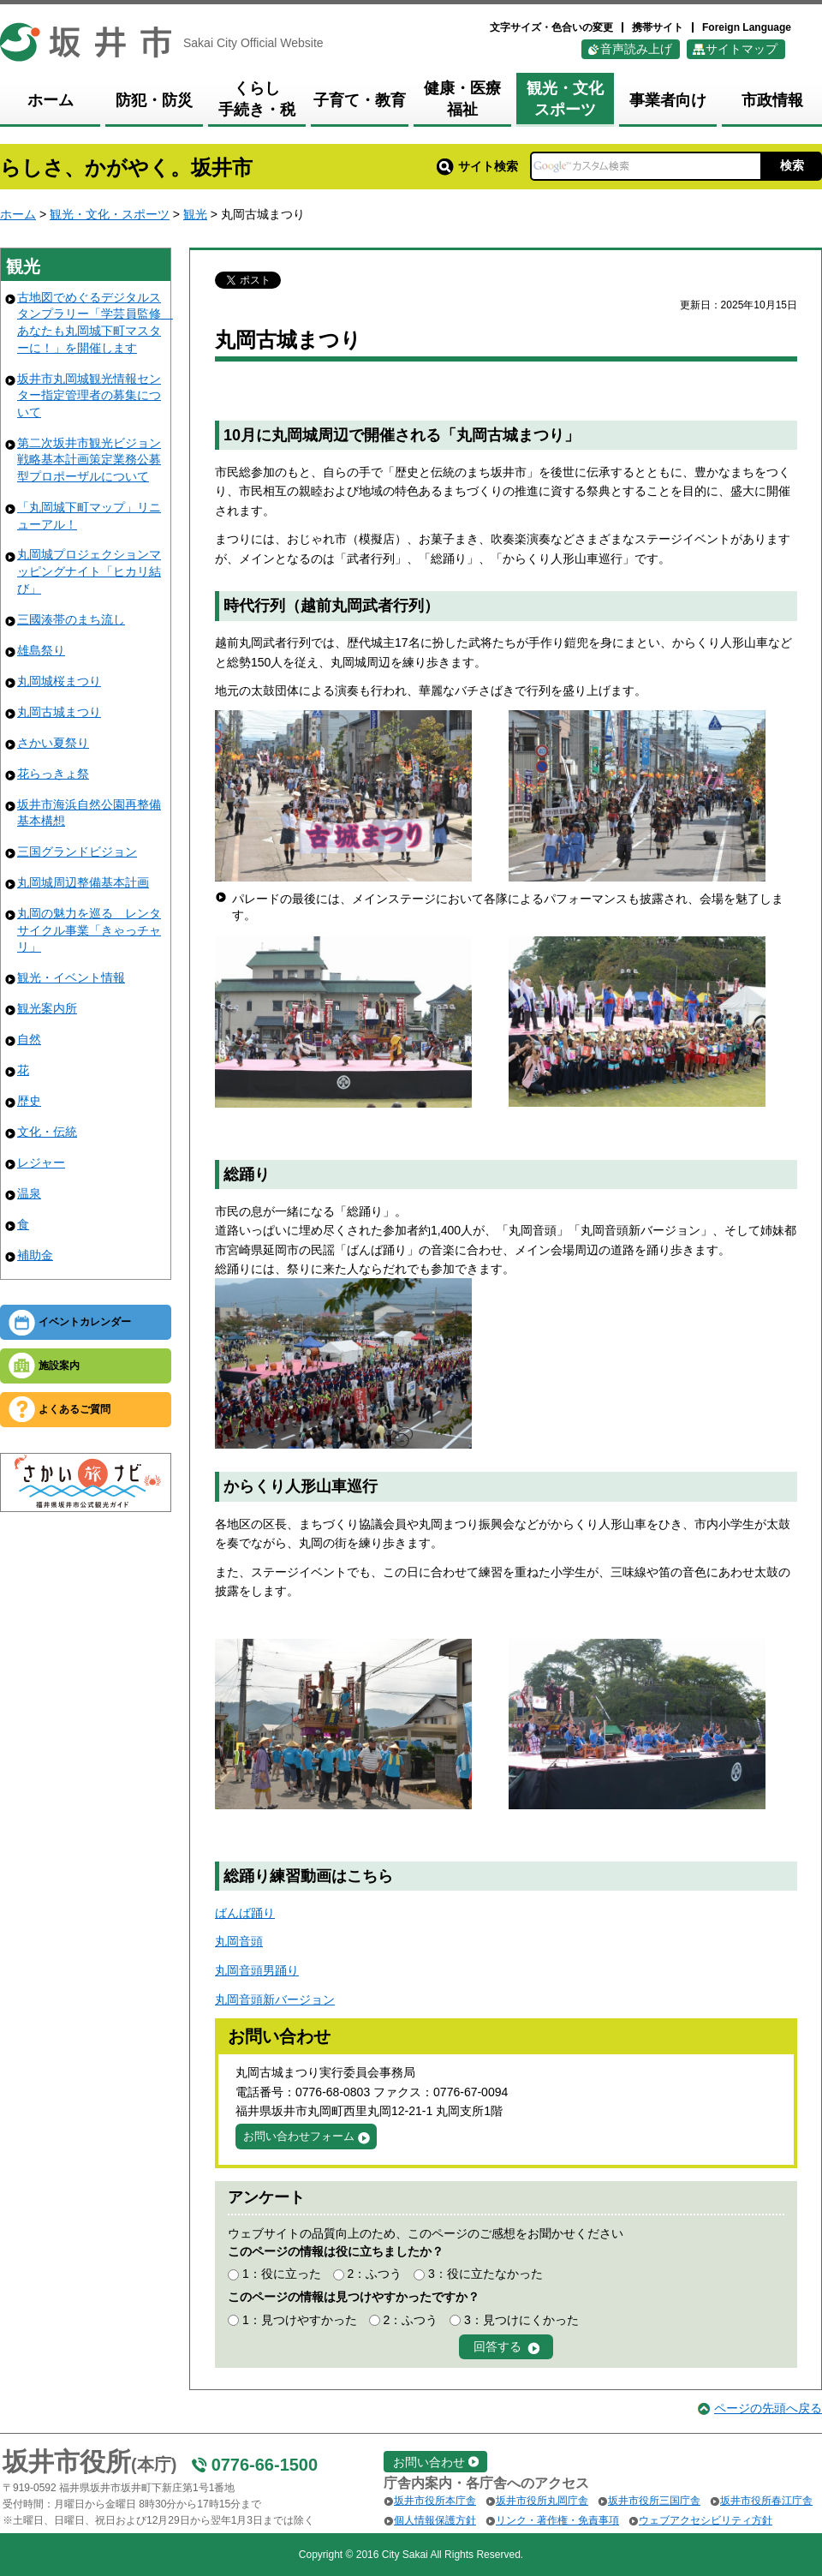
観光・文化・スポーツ (110, 214)
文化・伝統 (47, 1132)
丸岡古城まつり (59, 712)
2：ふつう (374, 2273)
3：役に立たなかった (485, 2273)
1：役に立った (281, 2273)
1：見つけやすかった (299, 2320)
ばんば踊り (245, 1913)
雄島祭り (41, 650)
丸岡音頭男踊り (257, 1970)
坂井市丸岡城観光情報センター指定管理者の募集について (89, 395)
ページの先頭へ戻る (768, 2408)
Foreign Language (746, 27)
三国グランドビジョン (77, 851)
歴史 (29, 1101)
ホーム (18, 214)
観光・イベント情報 (71, 977)
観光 (195, 214)
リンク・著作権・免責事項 (557, 2520)
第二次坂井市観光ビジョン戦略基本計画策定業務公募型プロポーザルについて (89, 459)
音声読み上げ (636, 49)
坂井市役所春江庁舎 (766, 2501)
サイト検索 (477, 166)
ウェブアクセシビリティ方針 (705, 2520)
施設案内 (59, 1366)
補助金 (35, 1255)
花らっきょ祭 (53, 773)
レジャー (41, 1162)
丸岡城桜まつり (59, 681)
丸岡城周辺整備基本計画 (83, 882)
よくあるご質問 (74, 1409)
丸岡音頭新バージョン (275, 1999)
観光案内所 (47, 1008)
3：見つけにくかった (521, 2320)
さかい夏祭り (53, 743)
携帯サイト (657, 27)
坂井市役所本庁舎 (435, 2501)
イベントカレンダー (85, 1322)
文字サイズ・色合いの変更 (551, 27)
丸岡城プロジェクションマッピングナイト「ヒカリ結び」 (89, 571)
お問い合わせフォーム (298, 2136)
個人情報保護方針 (435, 2520)
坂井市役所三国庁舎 (654, 2501)
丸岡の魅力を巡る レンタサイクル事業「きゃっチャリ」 (89, 929)
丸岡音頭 (239, 1941)
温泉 (29, 1193)
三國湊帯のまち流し (71, 619)
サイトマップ (741, 49)
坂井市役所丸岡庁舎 (542, 2501)
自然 (29, 1039)
